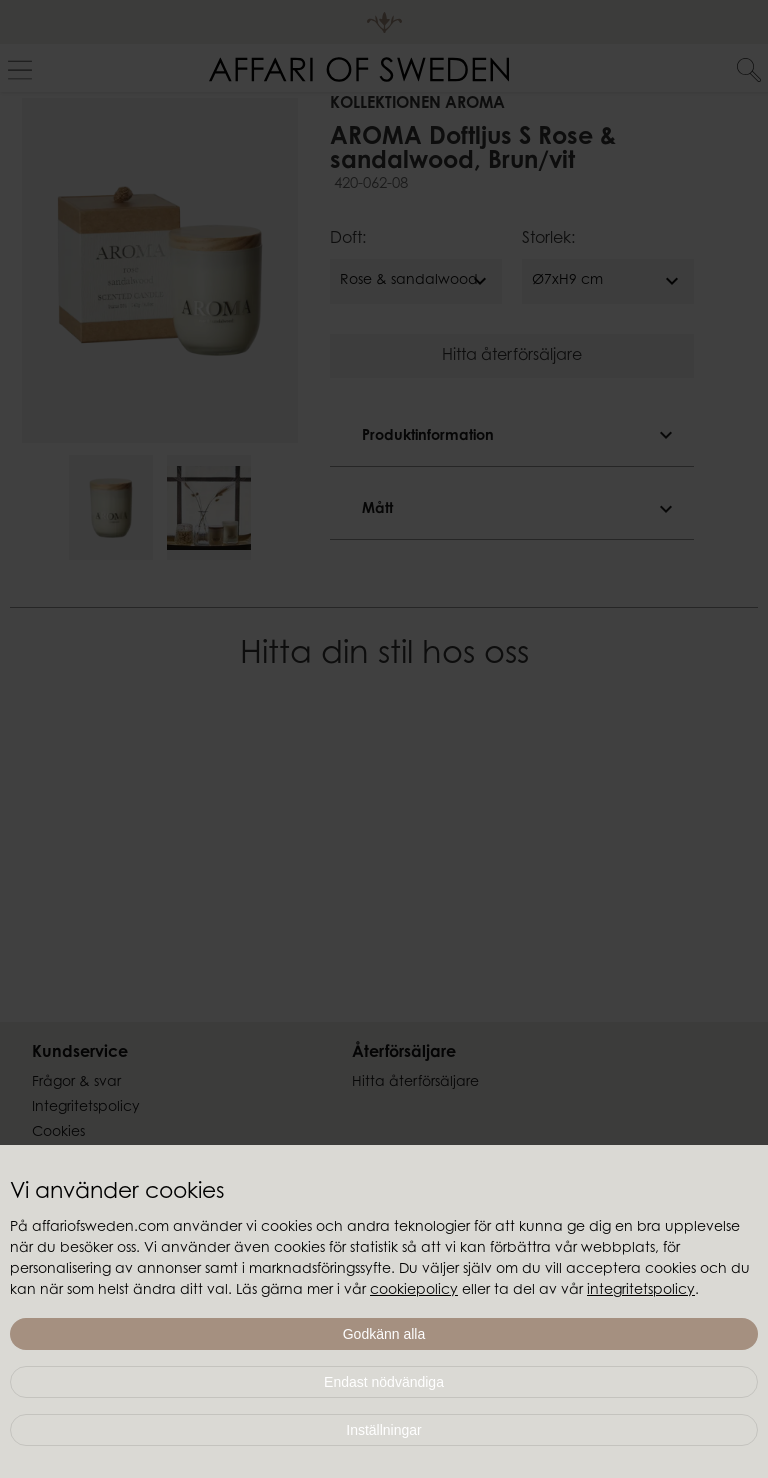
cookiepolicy (414, 1291)
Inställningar (384, 1430)
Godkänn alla (384, 1334)
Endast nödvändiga (384, 1382)
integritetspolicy (641, 1291)
